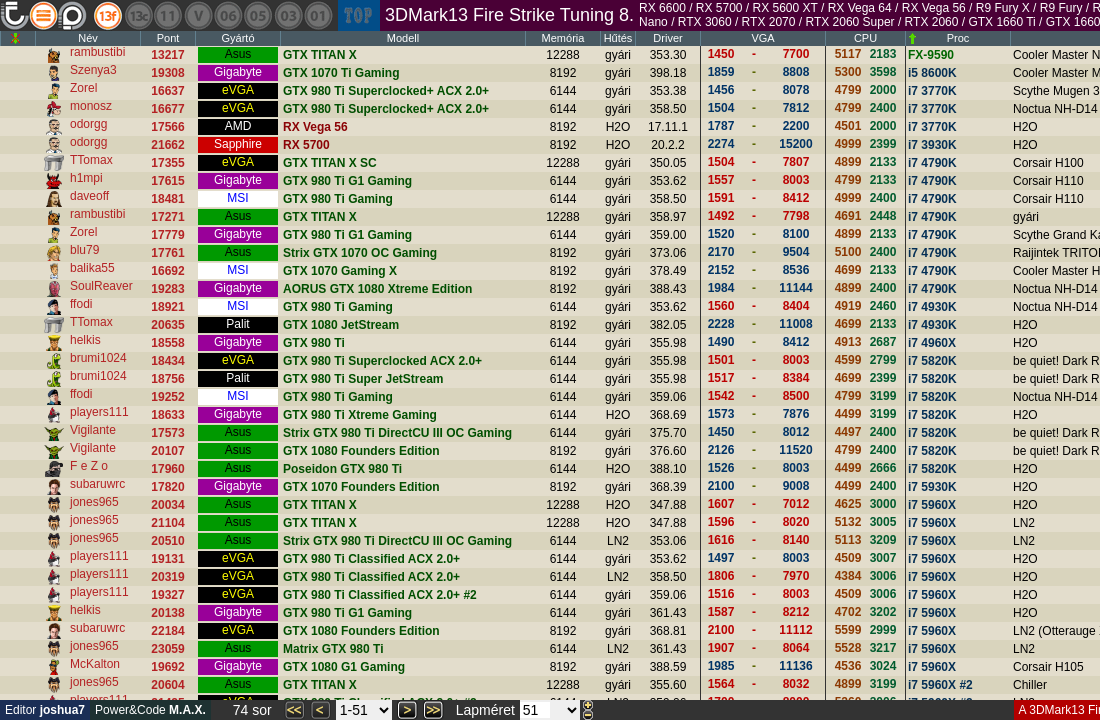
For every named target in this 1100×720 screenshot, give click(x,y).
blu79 (84, 250)
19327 (167, 595)
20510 (167, 541)
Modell (403, 38)
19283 (167, 289)
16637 (167, 91)
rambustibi (97, 52)
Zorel (83, 88)
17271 (167, 217)
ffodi (81, 304)
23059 (167, 649)
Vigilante (93, 430)
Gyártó (237, 38)
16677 (167, 109)
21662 (167, 145)
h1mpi (86, 178)
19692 (167, 667)
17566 (167, 127)
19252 (167, 397)
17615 (167, 181)
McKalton (95, 664)
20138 (167, 613)
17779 (167, 235)
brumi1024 (98, 358)
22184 (167, 631)
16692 (167, 271)
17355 (167, 163)
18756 (167, 379)
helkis (85, 340)
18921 (167, 307)
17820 (167, 487)
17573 (167, 433)
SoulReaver (101, 286)
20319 (167, 577)
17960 (167, 469)
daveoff (89, 196)
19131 (167, 559)
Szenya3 (93, 70)
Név (88, 38)
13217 (167, 55)
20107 (167, 451)
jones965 (94, 502)
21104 (167, 523)
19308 (167, 73)
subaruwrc (97, 484)
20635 (167, 325)
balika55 (92, 268)
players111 (99, 412)
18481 (167, 199)
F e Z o (89, 466)
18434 (167, 361)
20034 (167, 505)
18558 (167, 343)
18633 (167, 415)
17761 (167, 253)
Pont (168, 38)
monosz (91, 106)
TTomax (91, 160)
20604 (167, 685)
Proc (958, 38)
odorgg (88, 124)
